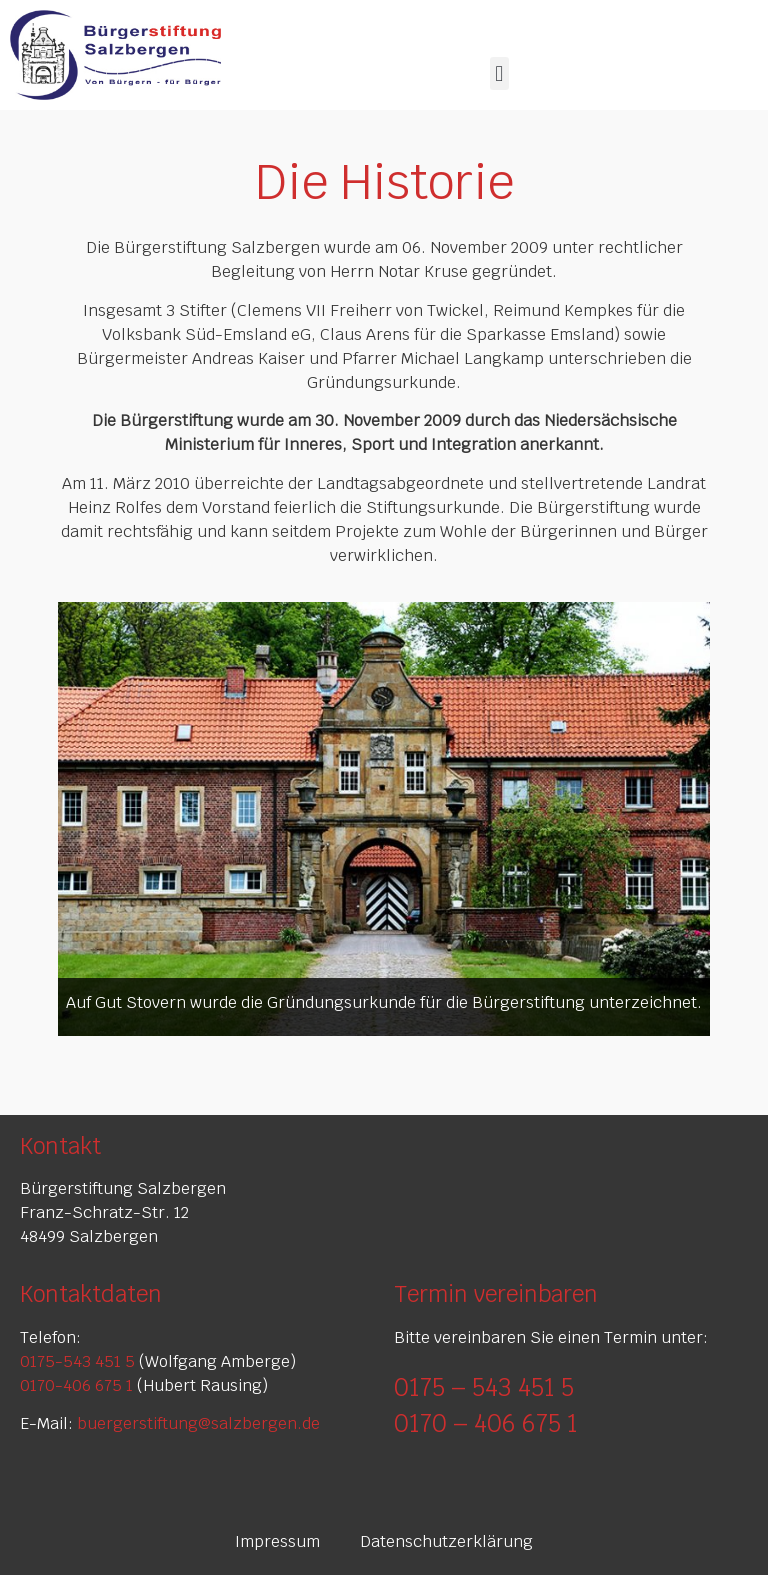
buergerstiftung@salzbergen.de (198, 1423)
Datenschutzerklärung (446, 1541)
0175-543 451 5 (77, 1361)
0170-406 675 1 (76, 1385)
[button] (499, 73)
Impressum (277, 1541)
